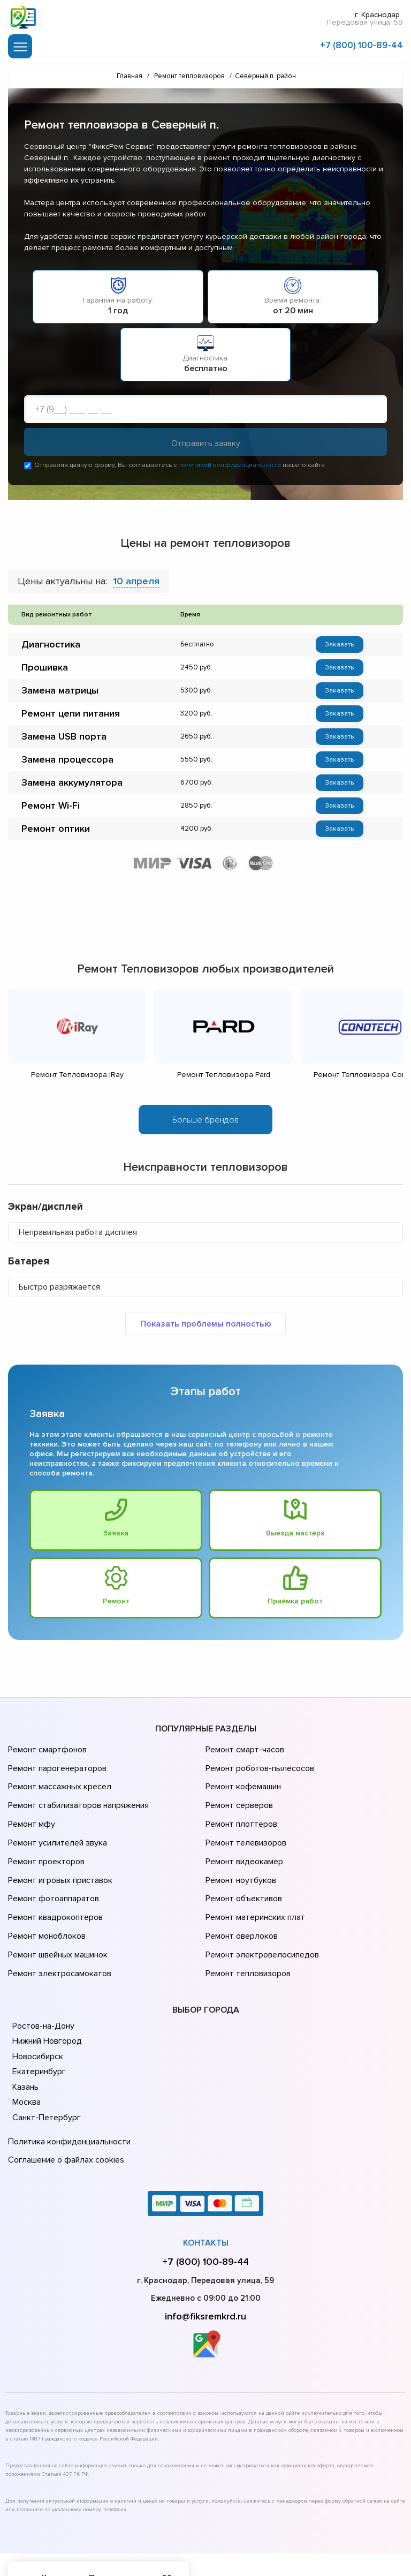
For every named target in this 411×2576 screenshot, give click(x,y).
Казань (25, 2042)
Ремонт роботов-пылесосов (258, 1766)
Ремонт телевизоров (245, 1826)
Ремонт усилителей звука (55, 1826)
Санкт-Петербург (44, 2073)
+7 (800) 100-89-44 (361, 44)
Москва (26, 2058)
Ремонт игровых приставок (58, 1856)
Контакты (206, 2191)
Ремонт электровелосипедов (260, 1916)
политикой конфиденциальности (229, 466)
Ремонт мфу (30, 1811)
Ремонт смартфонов (46, 1751)
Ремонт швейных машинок (56, 1916)
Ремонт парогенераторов (56, 1766)
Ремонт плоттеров (240, 1811)
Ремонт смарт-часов (243, 1751)
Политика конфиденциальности (67, 2095)
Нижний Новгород (46, 1997)
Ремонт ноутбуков (239, 1856)
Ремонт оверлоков (240, 1901)
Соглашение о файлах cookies (64, 2110)
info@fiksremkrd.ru (205, 2265)
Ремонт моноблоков (45, 1901)
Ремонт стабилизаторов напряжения (77, 1796)
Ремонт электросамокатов (57, 1931)
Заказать (339, 645)
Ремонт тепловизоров (247, 1931)
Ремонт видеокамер (243, 1841)
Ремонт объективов (242, 1871)
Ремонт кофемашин (242, 1781)
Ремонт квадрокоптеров (53, 1886)
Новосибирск (37, 2012)
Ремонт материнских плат (253, 1886)
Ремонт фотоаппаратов (52, 1871)
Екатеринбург (37, 2027)
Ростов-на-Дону (42, 1981)
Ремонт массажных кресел (57, 1781)
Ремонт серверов (238, 1796)
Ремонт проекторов (45, 1841)
